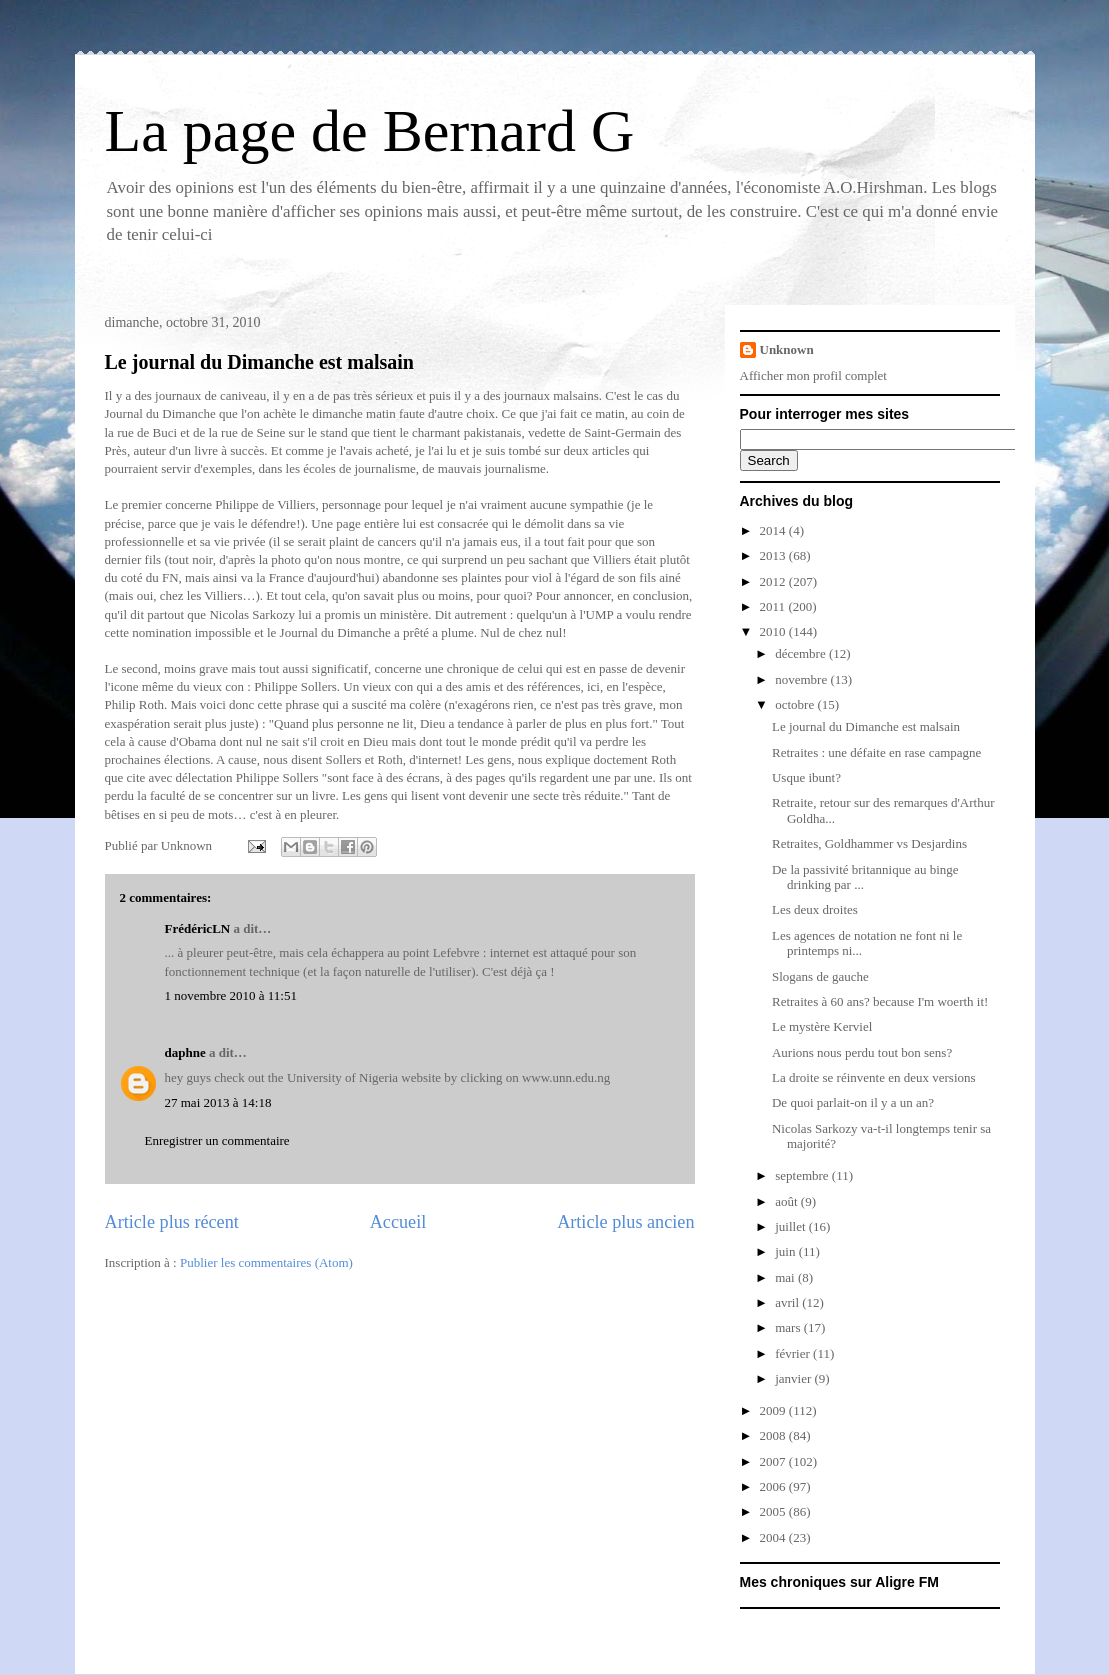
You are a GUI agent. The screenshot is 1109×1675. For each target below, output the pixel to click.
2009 (774, 1410)
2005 (774, 1511)
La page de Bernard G (370, 131)
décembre (802, 653)
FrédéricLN (198, 928)
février (794, 1353)
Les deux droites (815, 909)
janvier (794, 1378)
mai (786, 1277)
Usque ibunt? (806, 777)
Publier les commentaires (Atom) (266, 1262)
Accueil (398, 1222)
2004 (774, 1537)
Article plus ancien (625, 1222)
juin (786, 1251)
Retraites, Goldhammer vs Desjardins (869, 843)
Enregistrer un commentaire (217, 1140)
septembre (803, 1175)
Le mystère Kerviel (822, 1026)
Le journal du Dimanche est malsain (259, 362)
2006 (774, 1486)
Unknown (787, 349)
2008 (774, 1435)
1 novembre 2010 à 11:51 (231, 995)
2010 (774, 631)
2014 (774, 530)
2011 (774, 606)
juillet (792, 1226)
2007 (774, 1461)
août (788, 1201)
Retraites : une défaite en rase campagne (876, 752)
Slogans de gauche (820, 976)
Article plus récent (172, 1222)
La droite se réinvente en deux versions (874, 1077)
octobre (796, 704)
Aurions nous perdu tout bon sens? (862, 1052)
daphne (185, 1052)
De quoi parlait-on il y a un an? (853, 1102)
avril (788, 1302)
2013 (774, 555)
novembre (802, 679)
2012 (774, 581)
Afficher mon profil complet (813, 375)
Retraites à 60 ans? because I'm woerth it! (880, 1001)
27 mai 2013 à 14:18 (218, 1102)
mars (789, 1327)
